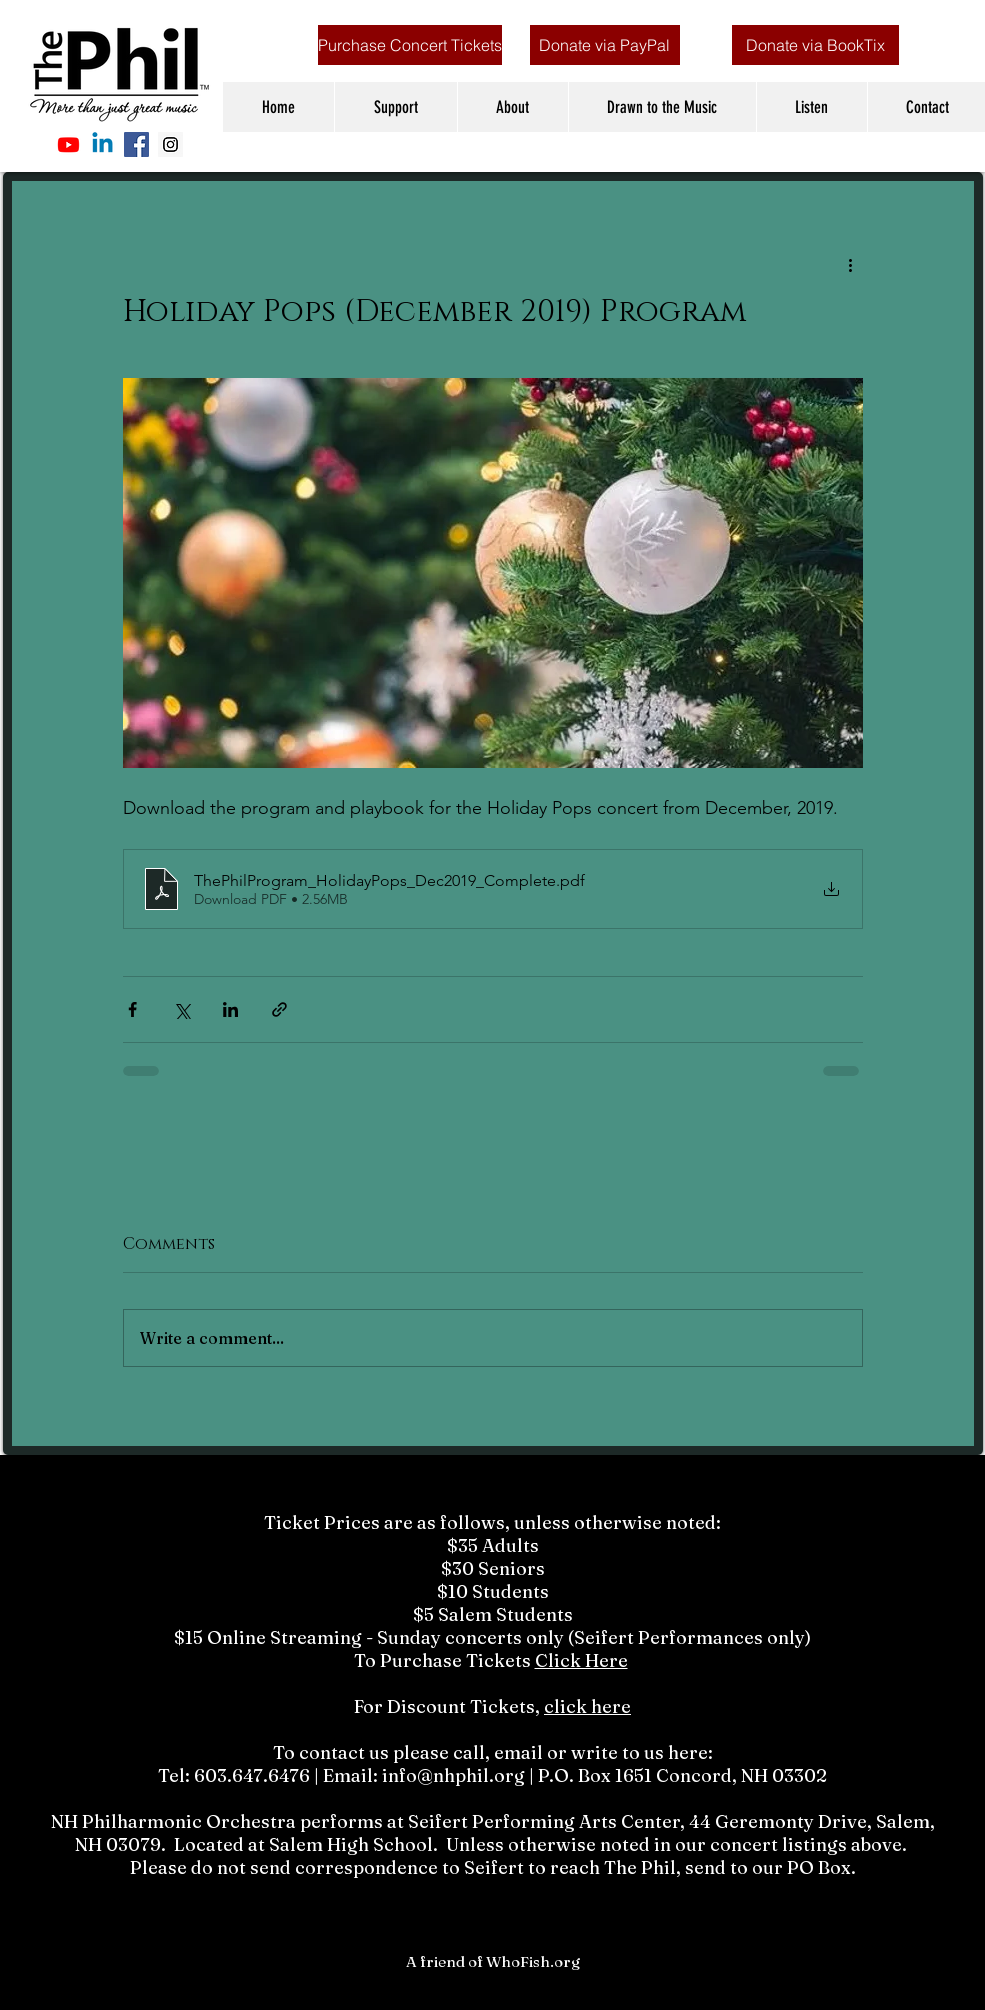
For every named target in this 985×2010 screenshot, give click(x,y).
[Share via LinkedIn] (230, 1009)
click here (587, 1706)
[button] (395, 107)
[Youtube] (68, 144)
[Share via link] (279, 1009)
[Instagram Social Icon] (170, 144)
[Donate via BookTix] (815, 45)
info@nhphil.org (453, 1775)
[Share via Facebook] (132, 1009)
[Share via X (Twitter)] (181, 1009)
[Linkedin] (102, 144)
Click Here (581, 1660)
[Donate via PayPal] (605, 45)
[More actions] (851, 264)
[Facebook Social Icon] (136, 144)
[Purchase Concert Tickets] (410, 45)
